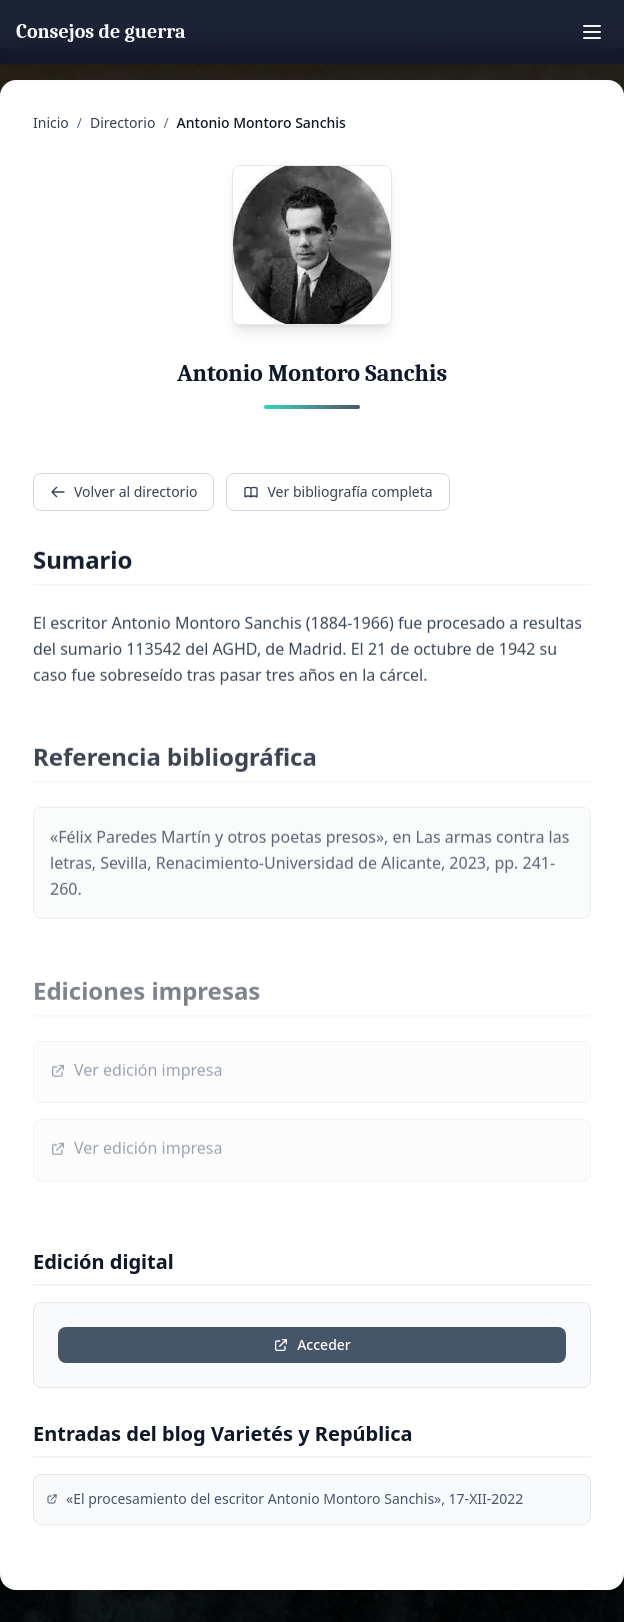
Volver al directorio (123, 491)
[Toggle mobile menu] (592, 32)
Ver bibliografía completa (337, 491)
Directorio (122, 122)
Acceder (312, 1344)
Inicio (51, 122)
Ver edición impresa (136, 1075)
